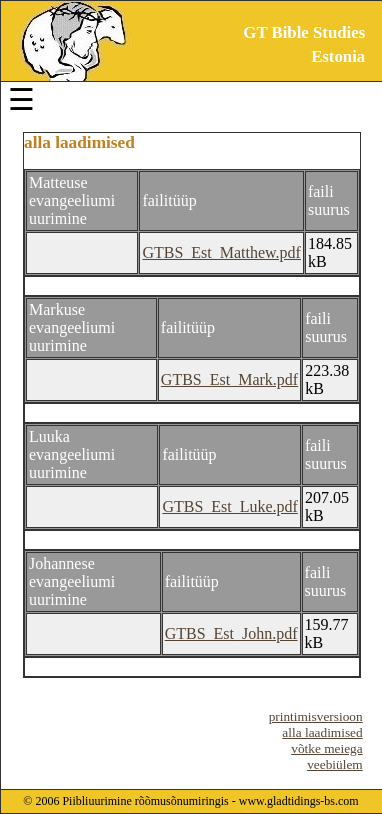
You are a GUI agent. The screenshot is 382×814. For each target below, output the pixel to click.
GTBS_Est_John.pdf (231, 633)
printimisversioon (316, 716)
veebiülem (335, 764)
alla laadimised (322, 732)
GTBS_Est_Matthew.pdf (221, 252)
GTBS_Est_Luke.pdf (230, 506)
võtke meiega (326, 748)
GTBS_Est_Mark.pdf (229, 379)
